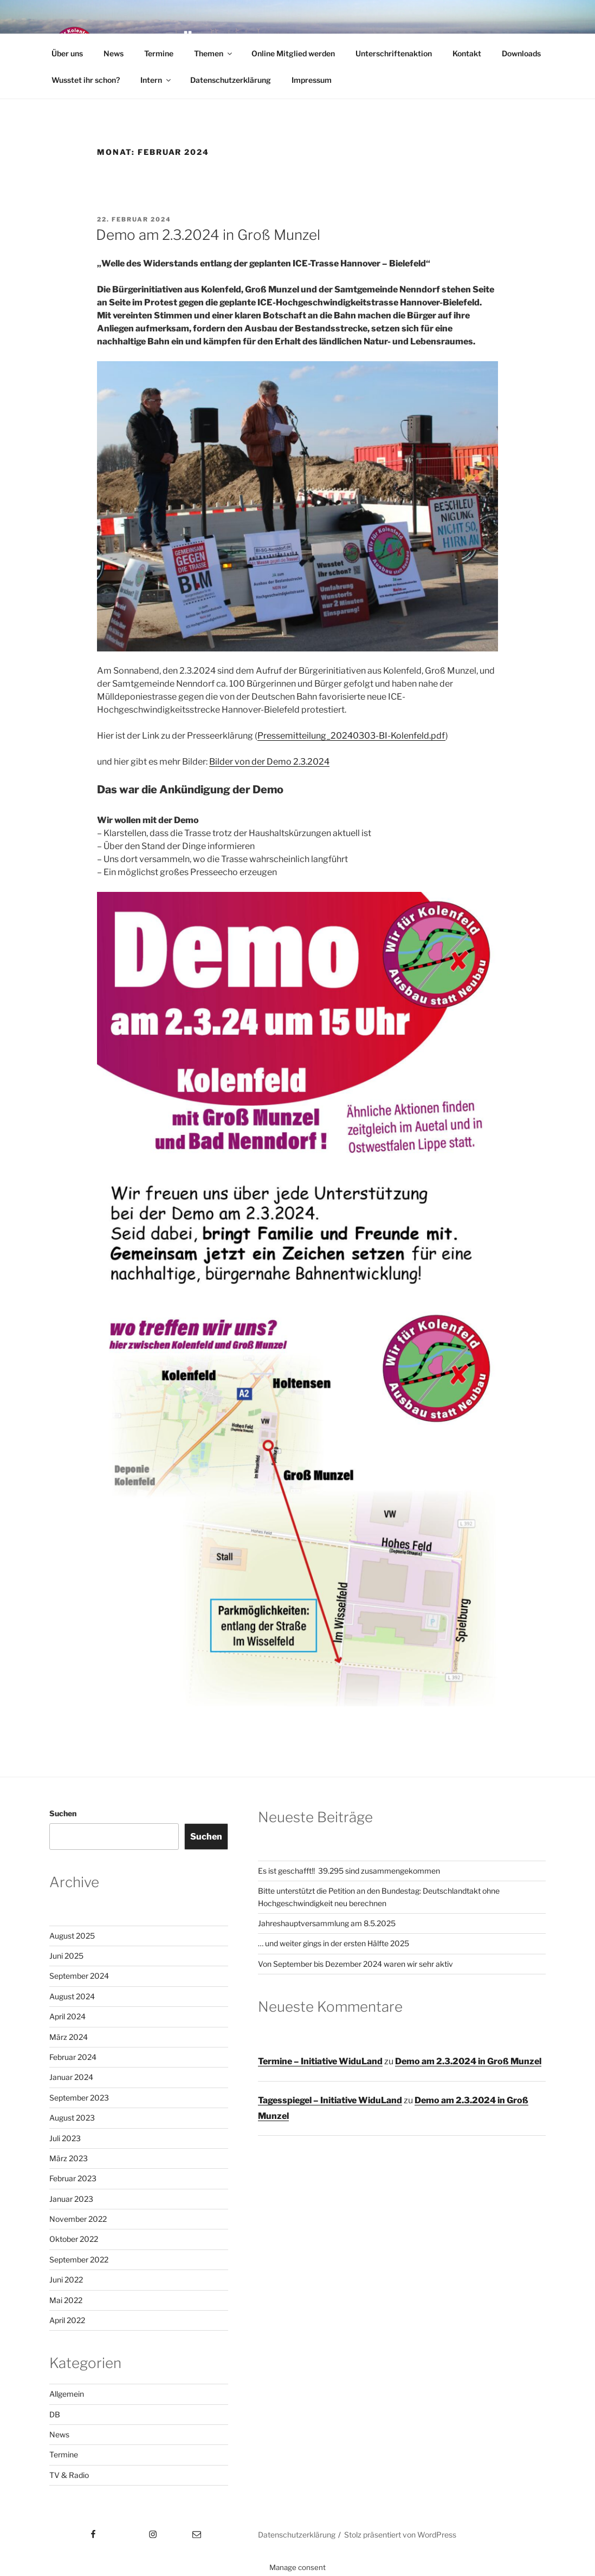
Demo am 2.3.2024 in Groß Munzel (208, 234)
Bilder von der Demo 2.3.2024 (269, 762)
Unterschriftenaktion (393, 53)
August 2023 (72, 2117)
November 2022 (78, 2218)
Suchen (62, 1813)
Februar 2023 (72, 2178)
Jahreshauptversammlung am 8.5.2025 (327, 1923)
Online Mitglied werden (293, 53)
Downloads (521, 53)
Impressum (312, 79)
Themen (214, 53)
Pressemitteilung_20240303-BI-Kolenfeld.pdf (351, 736)
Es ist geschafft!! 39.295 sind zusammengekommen (349, 1870)
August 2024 (72, 1996)
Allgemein (66, 2393)
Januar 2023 (71, 2198)
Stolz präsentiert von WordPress (400, 2534)
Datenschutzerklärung (230, 79)
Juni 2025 (66, 1955)
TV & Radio (69, 2475)
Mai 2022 (65, 2300)
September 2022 (78, 2259)
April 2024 (67, 2016)
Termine (158, 53)
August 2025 (72, 1935)
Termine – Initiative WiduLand (320, 2061)
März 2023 (68, 2158)
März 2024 (68, 2037)
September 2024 (79, 1975)
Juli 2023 (65, 2138)
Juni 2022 (66, 2279)
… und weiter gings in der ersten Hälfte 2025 (333, 1943)
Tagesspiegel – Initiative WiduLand (330, 2100)
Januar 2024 (71, 2077)
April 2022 (67, 2320)
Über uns (67, 53)
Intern (156, 79)
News (114, 53)
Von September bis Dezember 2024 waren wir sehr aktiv (355, 1963)
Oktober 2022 (73, 2239)
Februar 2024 (72, 2057)
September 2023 (79, 2097)
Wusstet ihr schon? (85, 79)
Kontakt (466, 53)
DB (54, 2414)
